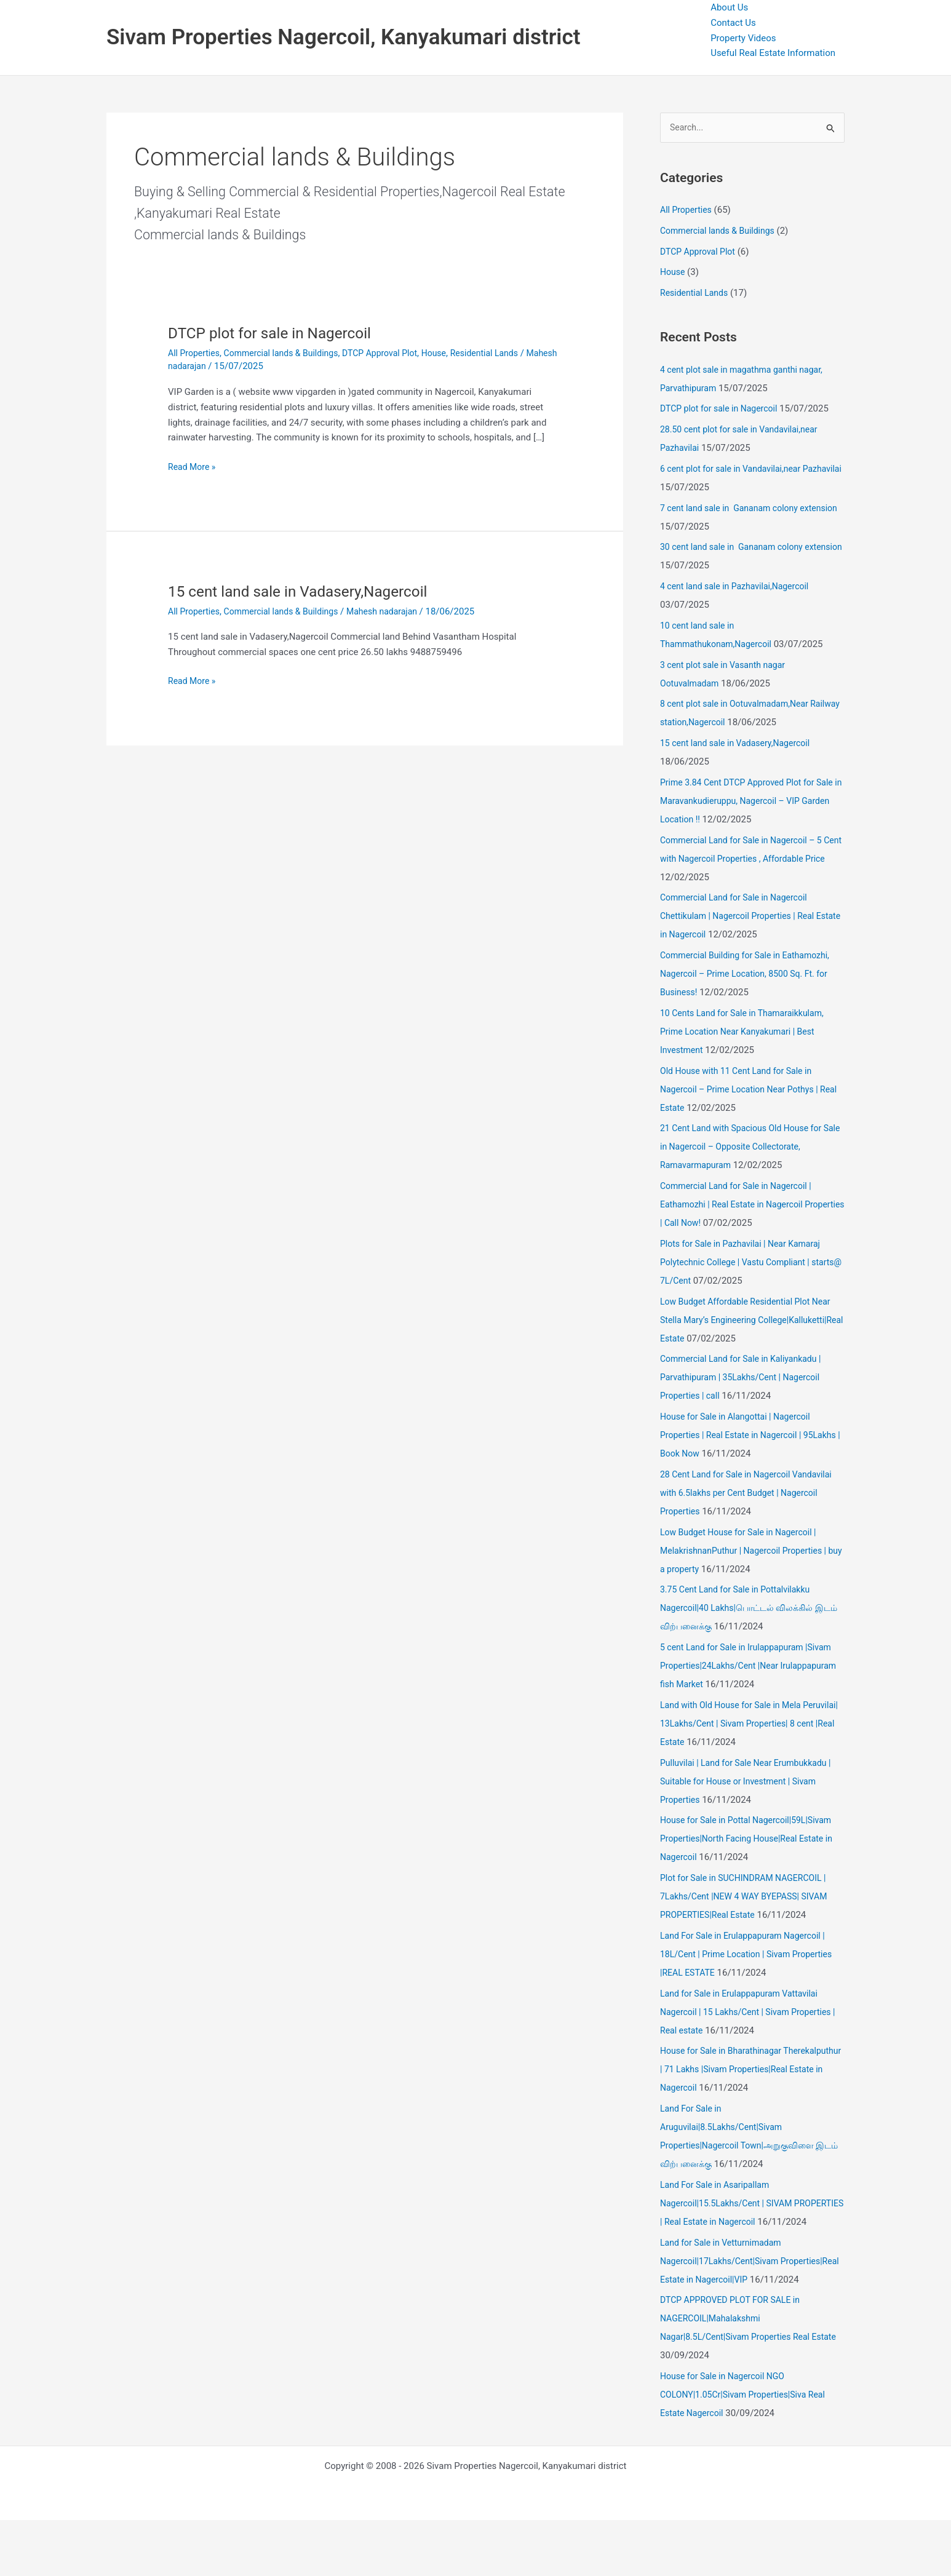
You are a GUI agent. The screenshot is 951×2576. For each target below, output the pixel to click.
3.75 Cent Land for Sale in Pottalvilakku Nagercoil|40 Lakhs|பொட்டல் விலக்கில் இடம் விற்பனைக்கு (741, 1609)
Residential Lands (505, 353)
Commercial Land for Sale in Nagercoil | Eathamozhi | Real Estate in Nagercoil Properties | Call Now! (741, 1206)
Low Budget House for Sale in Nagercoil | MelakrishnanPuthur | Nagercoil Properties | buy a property (749, 1551)
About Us (729, 7)
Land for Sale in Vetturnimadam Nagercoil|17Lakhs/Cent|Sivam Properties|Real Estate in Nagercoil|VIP (739, 2299)
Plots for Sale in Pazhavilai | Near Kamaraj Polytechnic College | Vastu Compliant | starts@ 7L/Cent (745, 1263)
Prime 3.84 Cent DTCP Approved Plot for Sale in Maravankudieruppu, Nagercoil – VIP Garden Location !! (749, 802)
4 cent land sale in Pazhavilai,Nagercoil (739, 587)
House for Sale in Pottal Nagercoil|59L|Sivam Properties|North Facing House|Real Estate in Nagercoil (752, 1840)
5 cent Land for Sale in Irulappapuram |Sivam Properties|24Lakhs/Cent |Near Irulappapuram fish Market (751, 1667)
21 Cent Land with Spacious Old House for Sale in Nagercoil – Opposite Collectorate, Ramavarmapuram (746, 1148)
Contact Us (733, 22)
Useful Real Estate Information (772, 52)
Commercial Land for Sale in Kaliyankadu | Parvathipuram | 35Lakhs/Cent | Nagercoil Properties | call (746, 1378)
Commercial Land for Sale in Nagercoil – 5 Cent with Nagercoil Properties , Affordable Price (747, 859)
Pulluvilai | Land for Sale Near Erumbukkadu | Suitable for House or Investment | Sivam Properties (751, 1782)
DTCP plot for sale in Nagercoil (276, 333)
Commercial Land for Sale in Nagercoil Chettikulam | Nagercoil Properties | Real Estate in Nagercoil (742, 917)
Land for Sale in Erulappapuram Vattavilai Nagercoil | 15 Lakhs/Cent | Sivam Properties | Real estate (751, 2013)
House (452, 353)
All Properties (195, 353)
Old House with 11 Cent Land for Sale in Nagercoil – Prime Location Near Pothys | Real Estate (744, 1090)
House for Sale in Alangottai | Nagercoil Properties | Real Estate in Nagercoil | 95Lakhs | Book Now (740, 1436)
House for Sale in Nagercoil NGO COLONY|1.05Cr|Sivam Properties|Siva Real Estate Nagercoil (748, 2451)
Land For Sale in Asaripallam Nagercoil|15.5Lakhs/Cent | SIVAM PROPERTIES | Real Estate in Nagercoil (738, 2223)
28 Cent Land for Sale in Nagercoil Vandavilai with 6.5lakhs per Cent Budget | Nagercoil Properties (752, 1494)
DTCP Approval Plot (394, 353)
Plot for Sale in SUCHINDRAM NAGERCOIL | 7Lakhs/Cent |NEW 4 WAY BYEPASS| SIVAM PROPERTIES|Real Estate (749, 1898)
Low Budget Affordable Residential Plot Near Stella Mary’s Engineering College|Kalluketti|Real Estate (751, 1321)
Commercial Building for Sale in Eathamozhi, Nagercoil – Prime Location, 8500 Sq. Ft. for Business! (751, 975)
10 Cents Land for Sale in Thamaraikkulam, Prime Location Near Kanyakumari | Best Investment (747, 1033)
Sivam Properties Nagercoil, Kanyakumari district (343, 37)
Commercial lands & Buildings (289, 353)
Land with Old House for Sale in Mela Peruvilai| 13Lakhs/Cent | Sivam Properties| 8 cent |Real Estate (752, 1725)
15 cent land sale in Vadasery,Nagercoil (307, 591)
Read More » (193, 467)
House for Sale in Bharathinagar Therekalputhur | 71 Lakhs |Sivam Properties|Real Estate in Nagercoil (731, 2070)
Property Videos (743, 38)
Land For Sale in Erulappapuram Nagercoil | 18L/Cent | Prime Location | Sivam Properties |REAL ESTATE (752, 1955)
